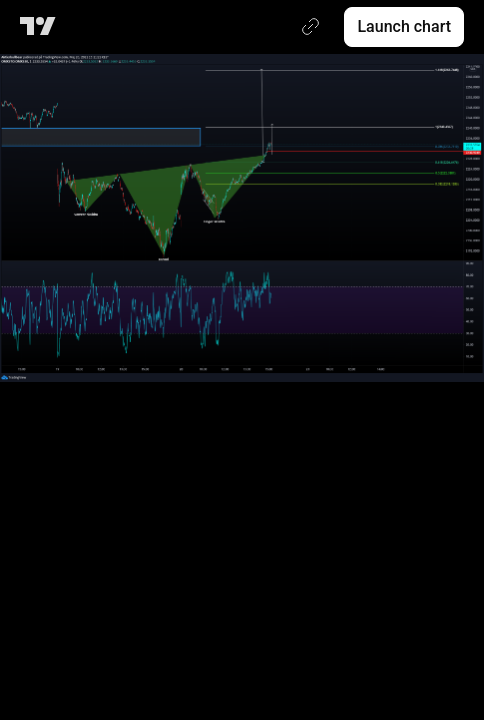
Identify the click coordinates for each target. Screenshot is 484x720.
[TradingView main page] (41, 27)
